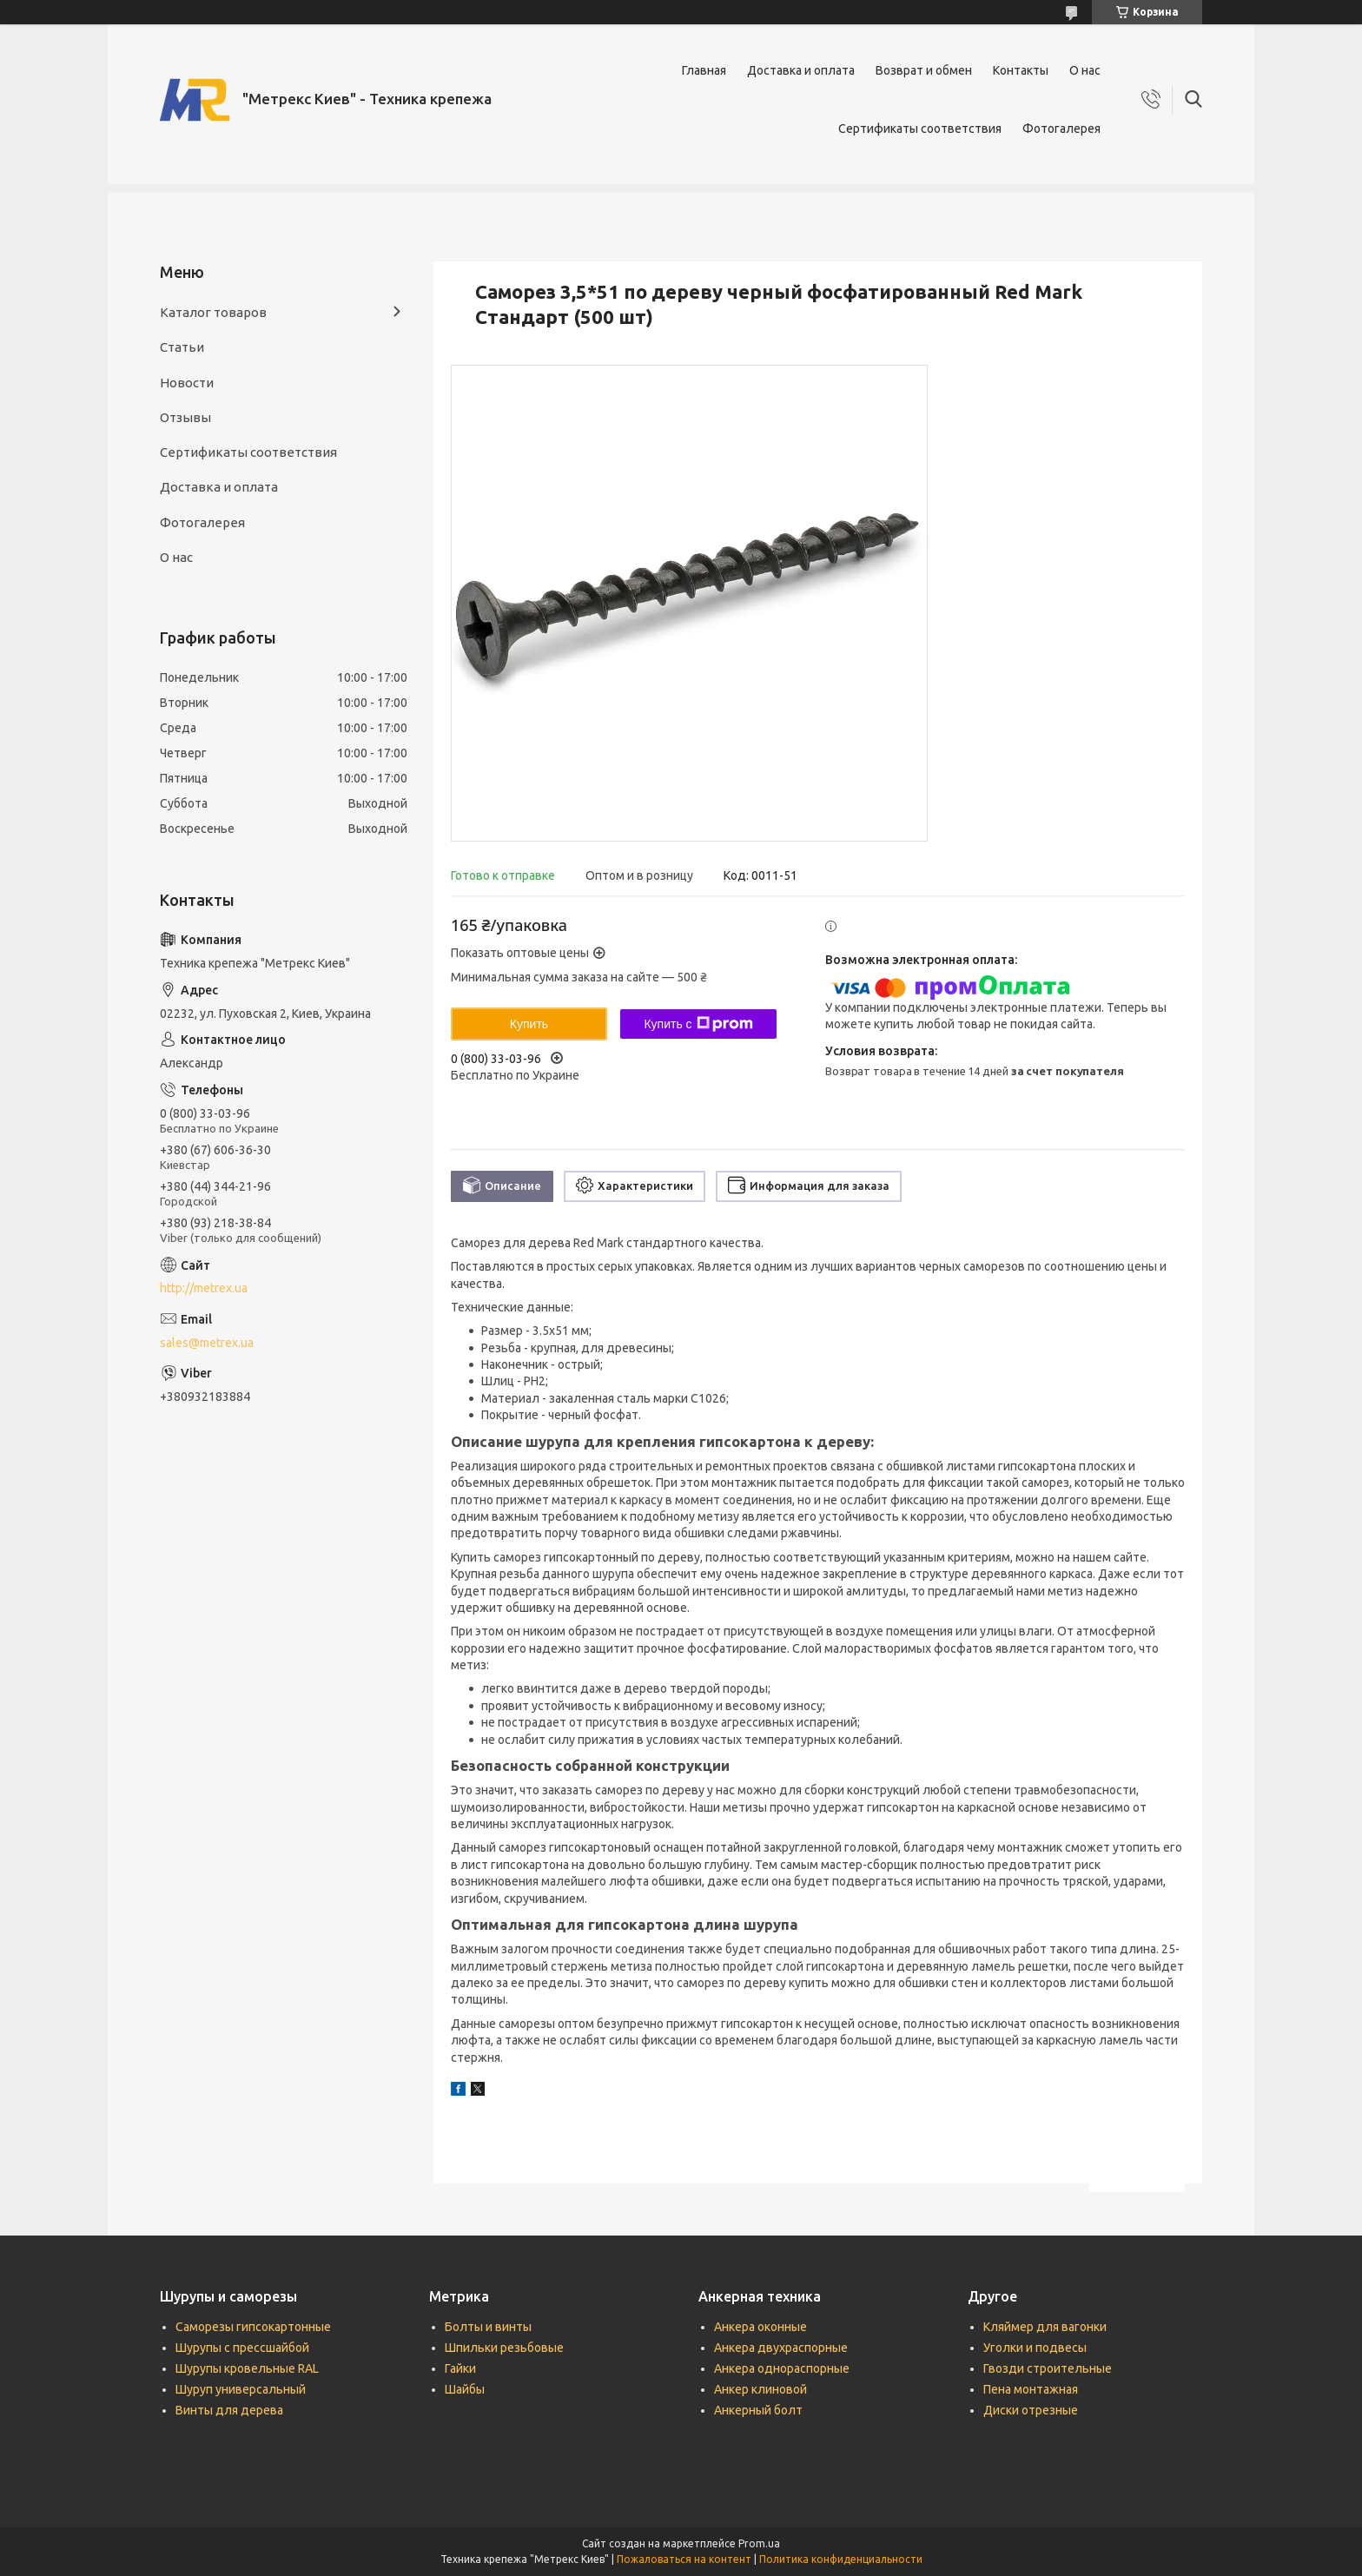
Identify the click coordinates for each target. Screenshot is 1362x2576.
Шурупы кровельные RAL (247, 2368)
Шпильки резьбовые (504, 2348)
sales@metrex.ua (207, 1343)
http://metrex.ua (204, 1288)
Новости (187, 382)
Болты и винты (488, 2327)
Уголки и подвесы (1035, 2348)
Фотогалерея (1061, 128)
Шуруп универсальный (240, 2389)
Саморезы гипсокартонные (253, 2327)
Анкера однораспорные (782, 2368)
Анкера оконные (760, 2327)
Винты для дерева (229, 2410)
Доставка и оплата (801, 70)
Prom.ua (759, 2543)
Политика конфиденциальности (840, 2559)
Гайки (460, 2368)
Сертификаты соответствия (920, 128)
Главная (704, 70)
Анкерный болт (758, 2410)
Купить (529, 1024)
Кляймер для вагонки (1045, 2327)
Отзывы (185, 417)
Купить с (698, 1024)
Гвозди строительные (1047, 2368)
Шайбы (465, 2389)
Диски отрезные (1030, 2410)
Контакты (1020, 70)
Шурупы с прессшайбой (242, 2348)
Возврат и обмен (924, 70)
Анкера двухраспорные (781, 2348)
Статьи (182, 347)
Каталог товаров (213, 312)
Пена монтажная (1030, 2389)
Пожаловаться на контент (684, 2559)
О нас (1085, 70)
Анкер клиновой (760, 2389)
